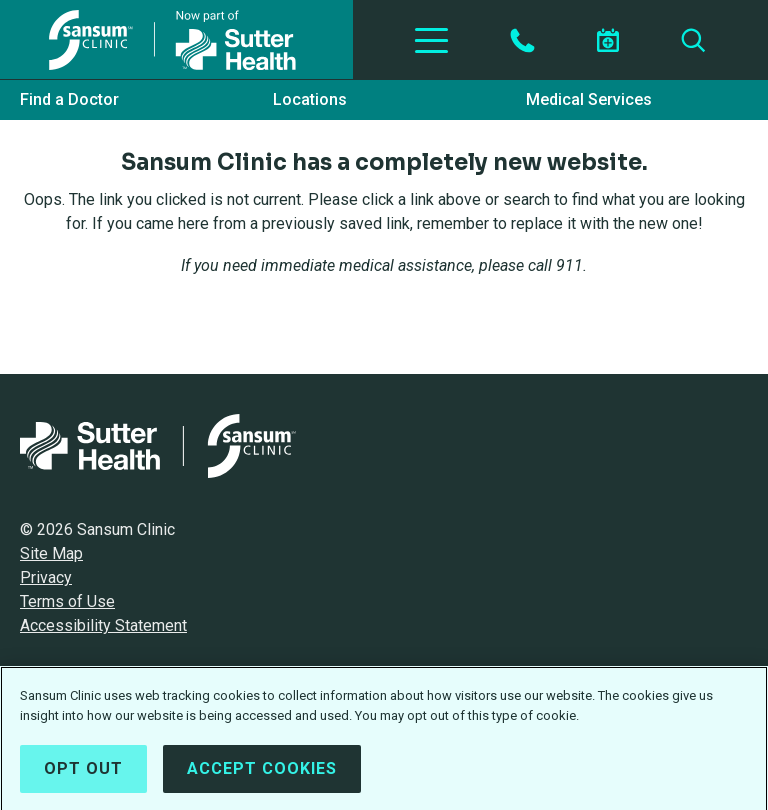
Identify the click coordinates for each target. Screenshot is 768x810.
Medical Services (589, 99)
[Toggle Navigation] (431, 40)
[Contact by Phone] (522, 40)
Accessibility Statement (103, 625)
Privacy (46, 577)
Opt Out (83, 773)
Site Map (51, 553)
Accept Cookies (262, 773)
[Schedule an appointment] (608, 40)
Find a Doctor (69, 99)
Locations (310, 99)
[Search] (693, 40)
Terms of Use (67, 601)
